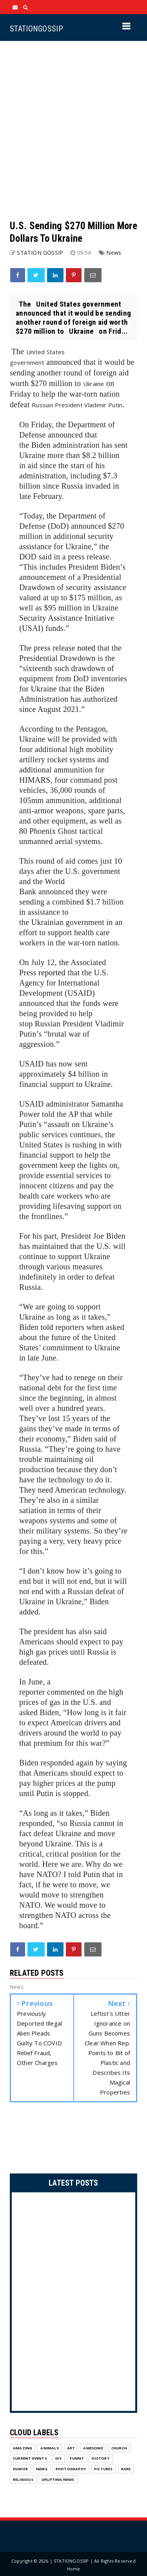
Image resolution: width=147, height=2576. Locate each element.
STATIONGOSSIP (36, 28)
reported (51, 972)
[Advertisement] (73, 130)
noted (86, 648)
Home (73, 2569)
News (113, 252)
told (47, 1327)
